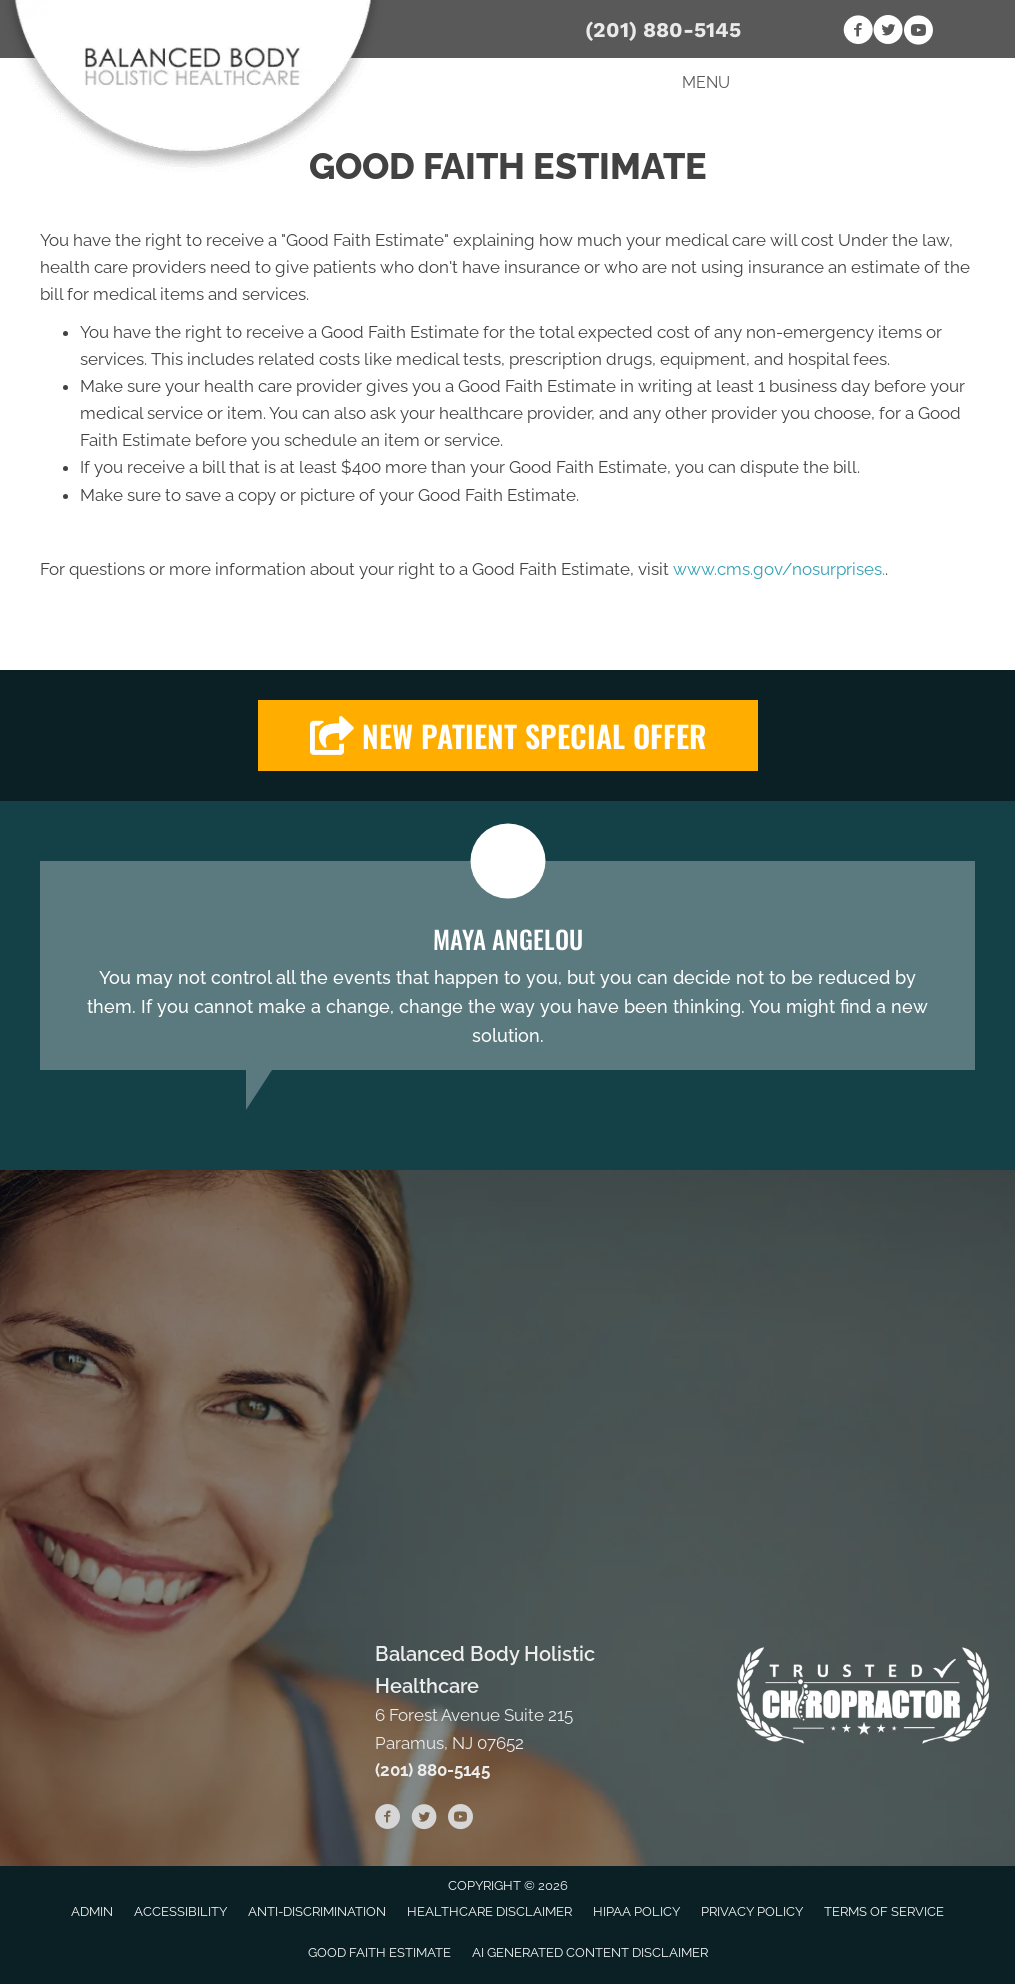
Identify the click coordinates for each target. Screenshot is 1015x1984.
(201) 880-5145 (663, 29)
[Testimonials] (507, 965)
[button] (508, 735)
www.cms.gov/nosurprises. (777, 569)
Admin (92, 1911)
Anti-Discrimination (317, 1911)
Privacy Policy (752, 1911)
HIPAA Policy (636, 1911)
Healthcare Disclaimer (489, 1911)
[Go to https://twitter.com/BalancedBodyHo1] (888, 33)
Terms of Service (884, 1911)
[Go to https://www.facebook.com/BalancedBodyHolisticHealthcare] (858, 33)
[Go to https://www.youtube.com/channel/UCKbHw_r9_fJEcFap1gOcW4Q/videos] (918, 33)
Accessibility (180, 1911)
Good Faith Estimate (379, 1952)
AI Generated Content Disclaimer (590, 1952)
